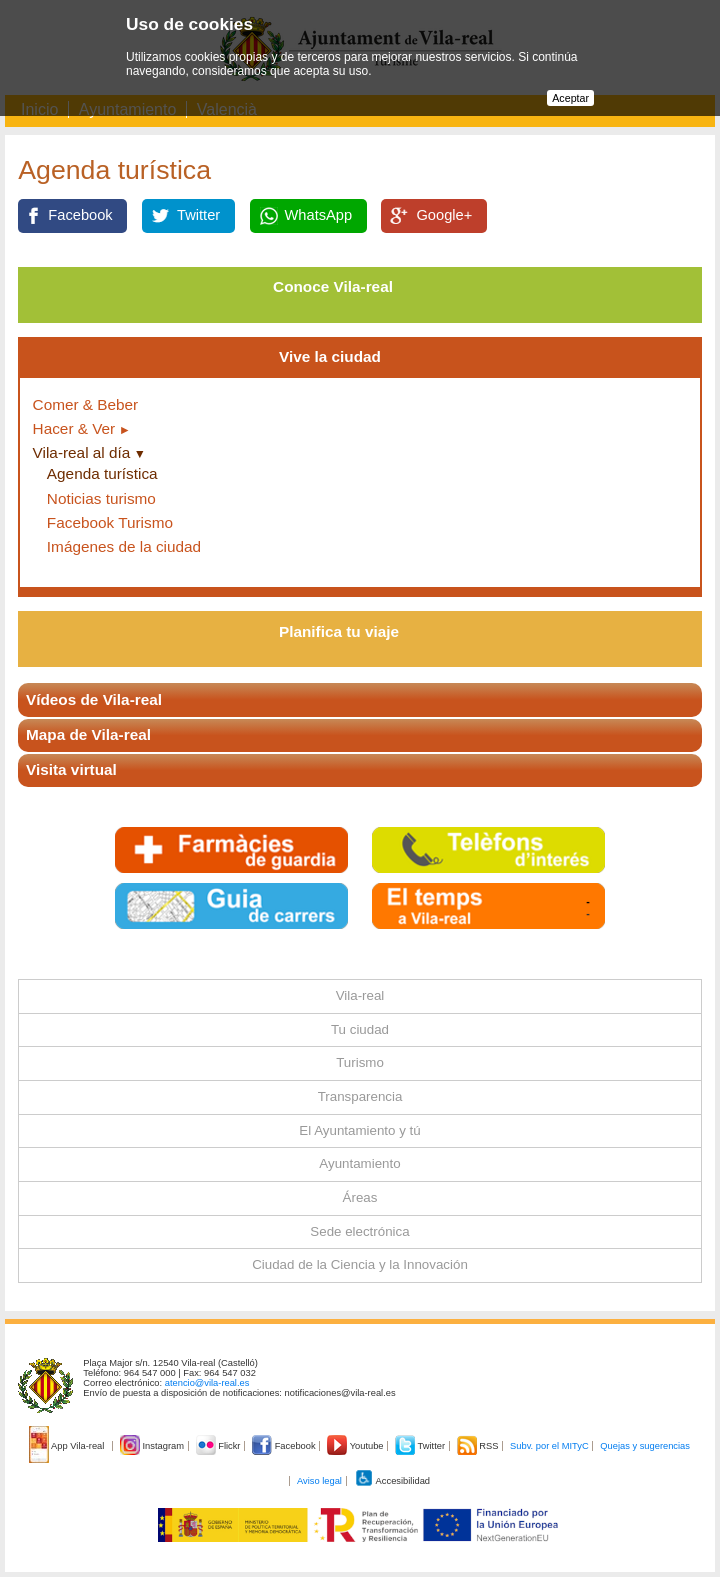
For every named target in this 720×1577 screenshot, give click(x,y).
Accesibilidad (392, 1481)
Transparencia (360, 1096)
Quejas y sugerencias (645, 1446)
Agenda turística (102, 473)
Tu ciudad (360, 1029)
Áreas (360, 1197)
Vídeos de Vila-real (94, 699)
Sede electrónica (359, 1231)
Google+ (444, 215)
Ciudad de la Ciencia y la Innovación (360, 1264)
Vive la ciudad (330, 356)
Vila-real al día (82, 452)
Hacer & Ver (74, 428)
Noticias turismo (101, 498)
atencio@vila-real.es (207, 1383)
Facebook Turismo (110, 522)
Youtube (356, 1446)
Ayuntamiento (359, 1163)
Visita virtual (71, 769)
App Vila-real (68, 1446)
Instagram (153, 1446)
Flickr (219, 1446)
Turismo (360, 1062)
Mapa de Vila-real (88, 734)
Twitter (198, 215)
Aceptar (570, 98)
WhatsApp (319, 215)
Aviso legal (319, 1481)
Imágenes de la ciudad (124, 546)
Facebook (80, 215)
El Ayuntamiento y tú (359, 1130)
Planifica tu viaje (339, 631)
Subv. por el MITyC (549, 1446)
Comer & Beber (86, 404)
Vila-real (360, 995)
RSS (479, 1446)
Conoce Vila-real (333, 286)
